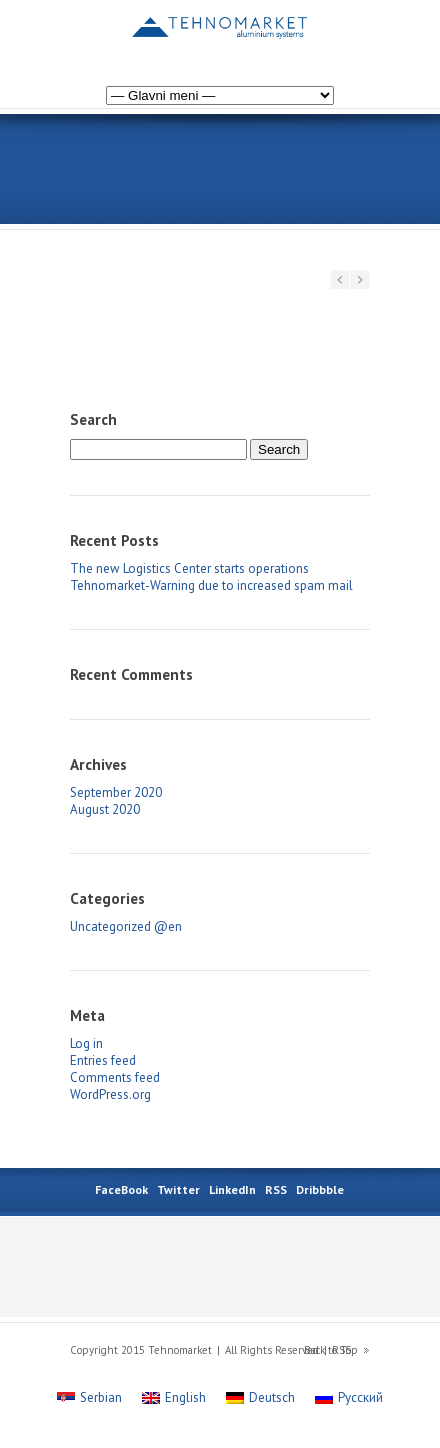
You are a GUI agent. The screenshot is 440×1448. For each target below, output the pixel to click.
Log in (86, 1043)
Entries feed (103, 1060)
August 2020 (105, 809)
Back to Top (331, 1350)
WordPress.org (110, 1094)
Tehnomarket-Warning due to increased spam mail (211, 585)
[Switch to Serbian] (352, 33)
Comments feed (115, 1077)
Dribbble (320, 1189)
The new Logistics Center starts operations (189, 568)
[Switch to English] (174, 1397)
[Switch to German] (332, 33)
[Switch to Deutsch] (260, 1397)
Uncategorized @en (126, 926)
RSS (276, 1189)
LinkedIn (232, 1189)
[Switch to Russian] (312, 33)
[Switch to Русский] (349, 1397)
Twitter (178, 1189)
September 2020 (116, 792)
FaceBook (121, 1189)
